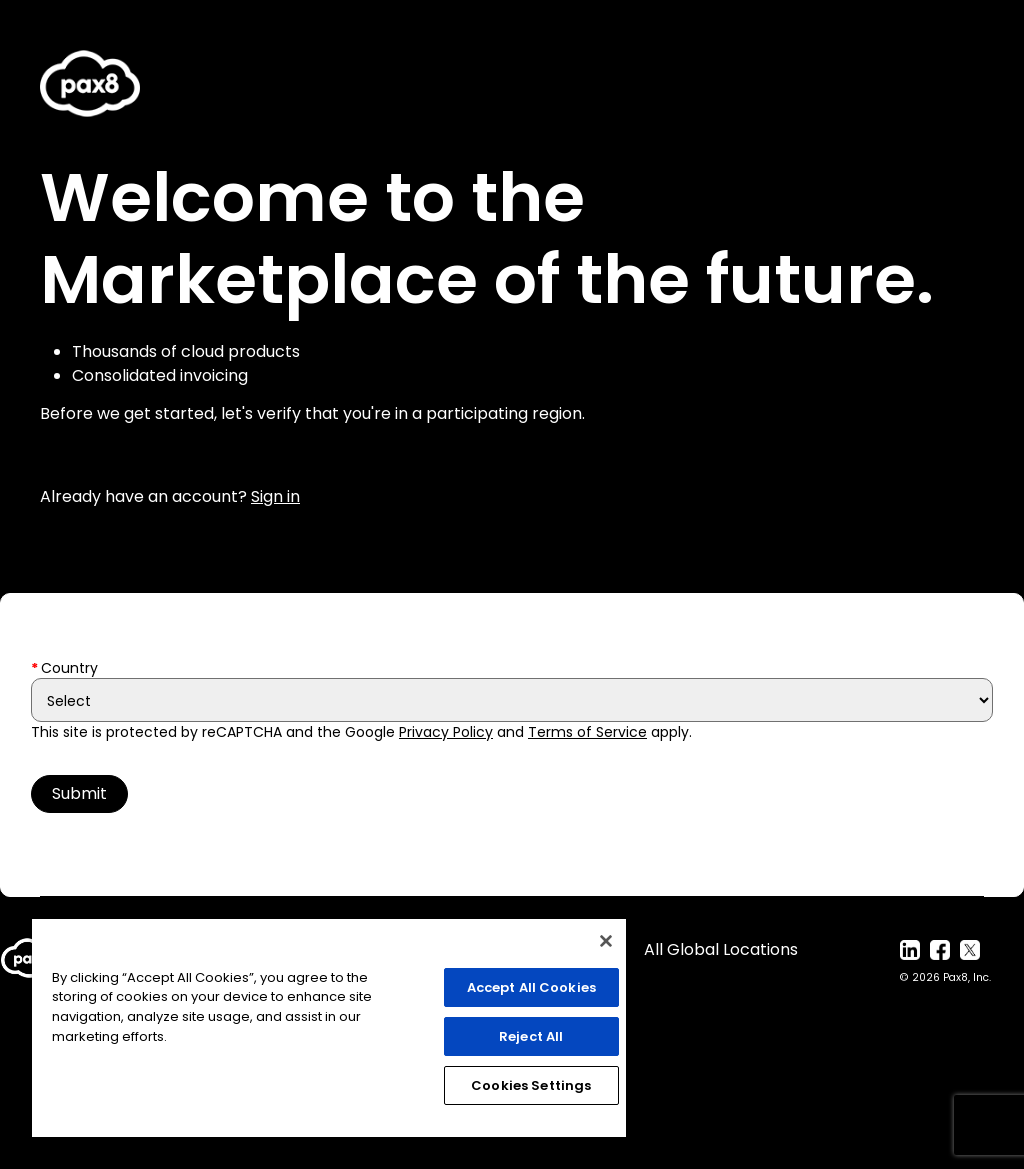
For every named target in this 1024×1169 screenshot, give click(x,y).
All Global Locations (721, 949)
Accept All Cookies (531, 987)
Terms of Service (587, 732)
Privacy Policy (446, 732)
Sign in (275, 496)
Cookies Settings (531, 1085)
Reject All (531, 1036)
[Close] (606, 941)
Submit (79, 793)
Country (69, 668)
